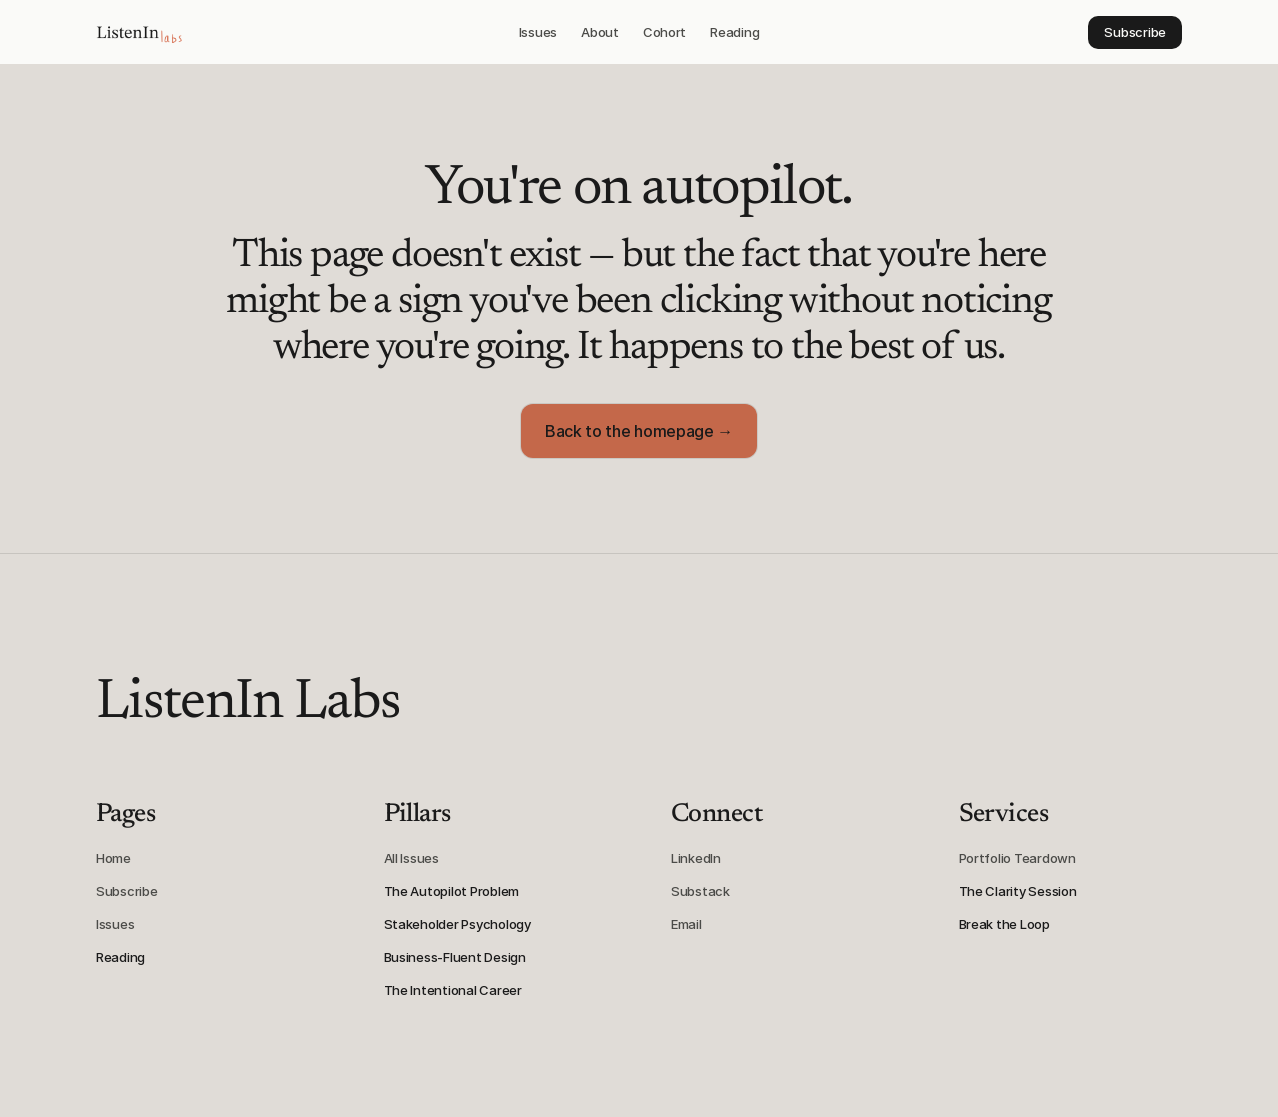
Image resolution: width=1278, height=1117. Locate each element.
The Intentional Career (453, 990)
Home (113, 858)
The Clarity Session (1018, 891)
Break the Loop (1004, 924)
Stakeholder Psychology (457, 924)
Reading (120, 957)
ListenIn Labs (248, 704)
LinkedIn (696, 858)
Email (686, 924)
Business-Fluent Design (455, 957)
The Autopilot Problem (452, 891)
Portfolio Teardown (1017, 858)
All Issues (411, 858)
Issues (115, 924)
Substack (700, 891)
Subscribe (127, 891)
